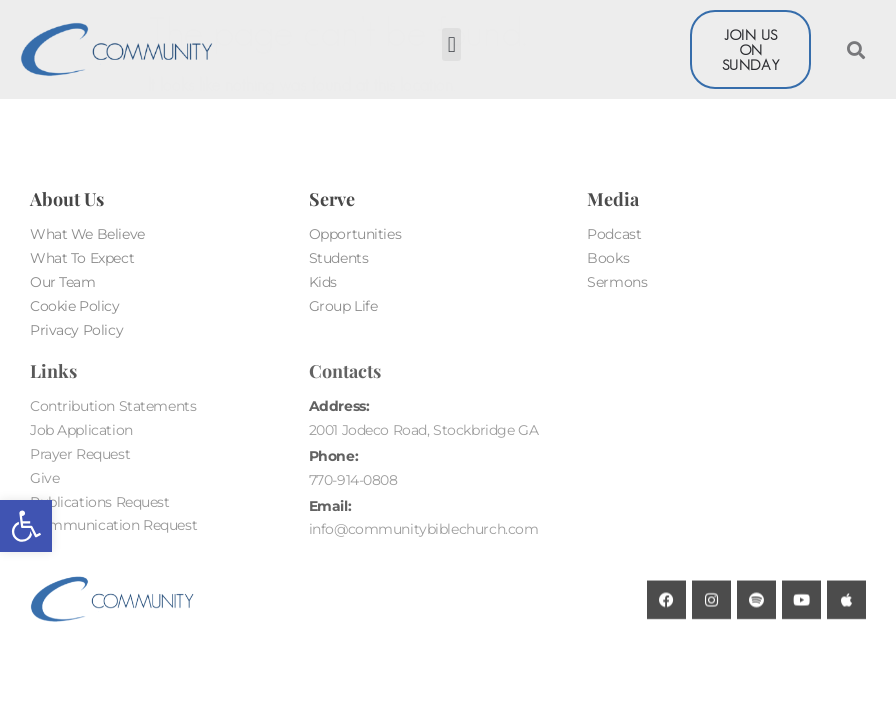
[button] (26, 526)
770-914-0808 (353, 480)
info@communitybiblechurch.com (424, 529)
